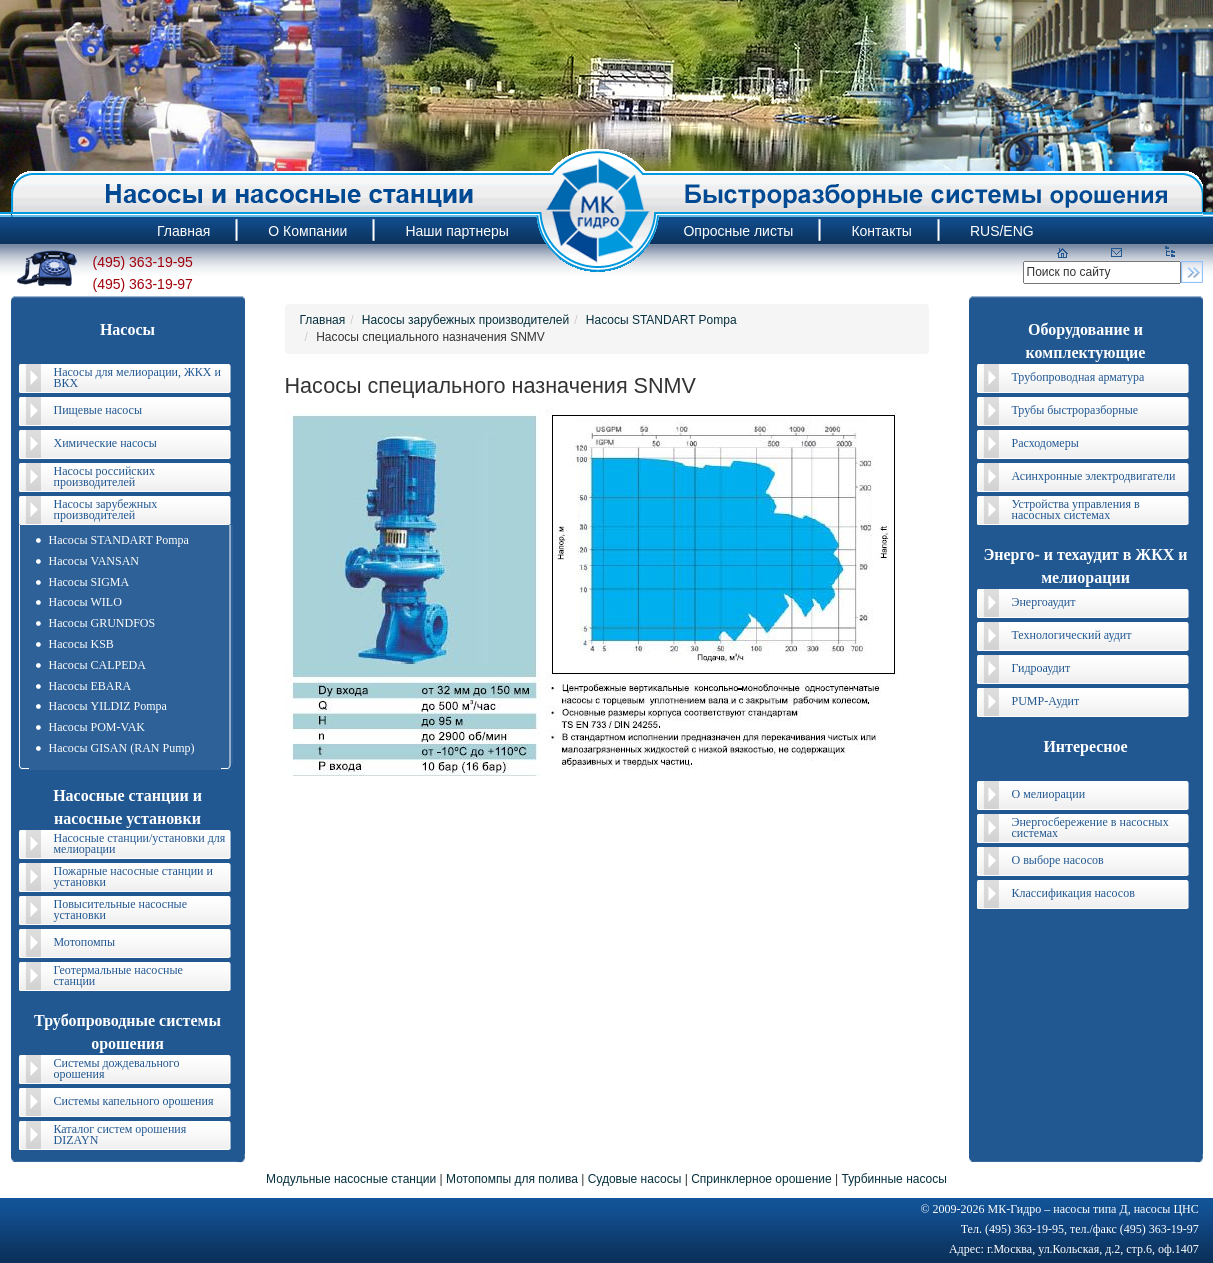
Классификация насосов (1073, 893)
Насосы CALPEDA (97, 665)
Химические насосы (105, 443)
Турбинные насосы (893, 1179)
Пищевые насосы (98, 410)
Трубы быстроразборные (1075, 410)
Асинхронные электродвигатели (1094, 476)
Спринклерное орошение (761, 1179)
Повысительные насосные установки (121, 909)
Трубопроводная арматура (1078, 377)
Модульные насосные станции (351, 1179)
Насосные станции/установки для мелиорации (140, 843)
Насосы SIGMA (89, 582)
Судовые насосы (635, 1179)
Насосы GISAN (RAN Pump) (122, 748)
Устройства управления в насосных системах (1076, 509)
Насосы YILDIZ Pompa (108, 706)
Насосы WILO (85, 602)
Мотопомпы (85, 942)
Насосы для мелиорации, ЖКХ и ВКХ (137, 377)
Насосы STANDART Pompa (119, 540)
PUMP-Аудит (1046, 701)
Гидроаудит (1041, 668)
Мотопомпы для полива (512, 1179)
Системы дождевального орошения (117, 1068)
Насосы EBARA (90, 686)
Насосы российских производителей (104, 476)
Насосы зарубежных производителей (106, 509)
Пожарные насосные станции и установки (133, 876)
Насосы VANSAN (94, 561)
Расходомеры (1045, 443)
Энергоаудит (1044, 602)
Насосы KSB (81, 644)
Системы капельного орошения (134, 1101)
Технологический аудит (1072, 635)
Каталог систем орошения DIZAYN (120, 1134)
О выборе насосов (1058, 860)
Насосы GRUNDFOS (102, 623)
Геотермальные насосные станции (118, 975)
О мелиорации (1049, 794)
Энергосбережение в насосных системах (1090, 827)
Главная (323, 320)
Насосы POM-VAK (97, 727)
